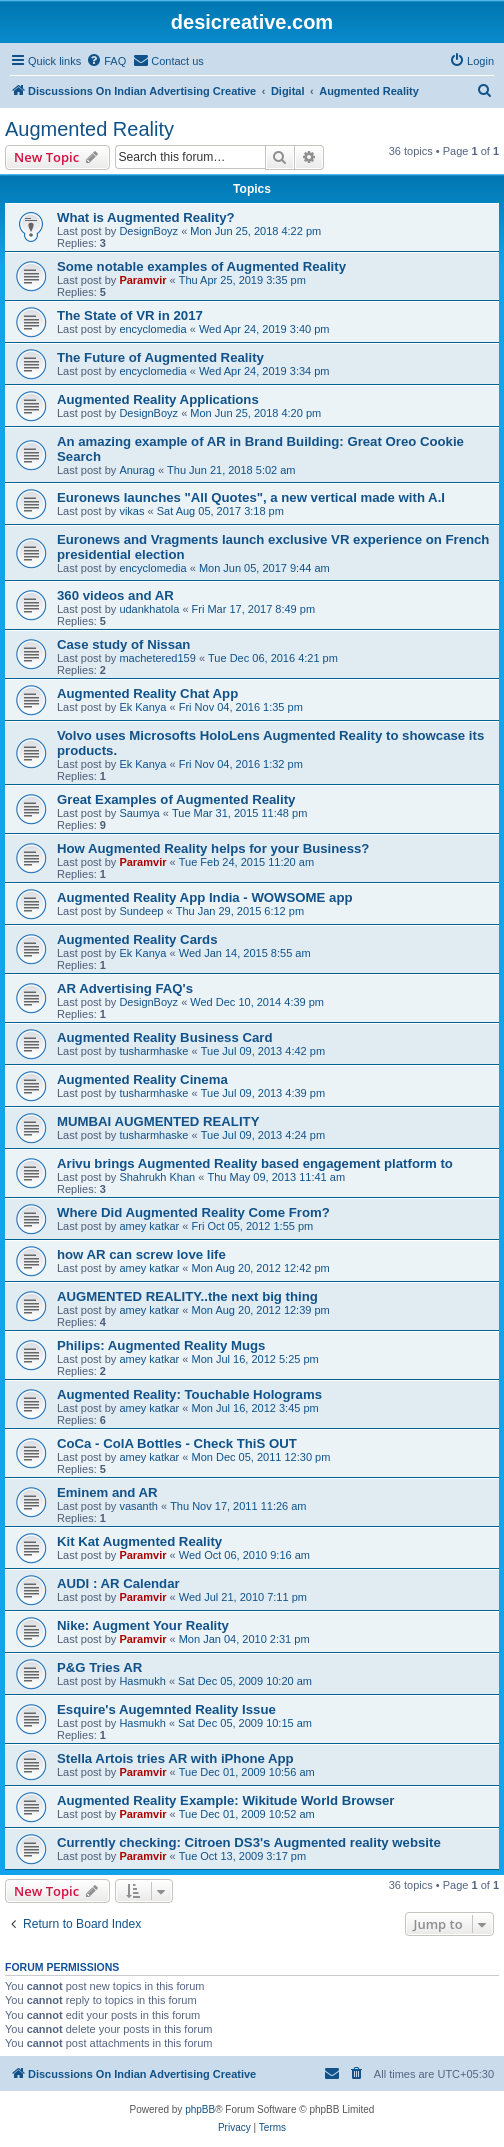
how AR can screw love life (141, 1254)
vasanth (138, 1506)
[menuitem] (106, 61)
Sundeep (141, 911)
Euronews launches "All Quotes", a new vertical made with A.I (251, 497)
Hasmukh (142, 1681)
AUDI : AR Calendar (118, 1583)
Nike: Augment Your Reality (143, 1625)
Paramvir (142, 280)
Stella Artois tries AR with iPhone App (175, 1758)
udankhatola (149, 609)
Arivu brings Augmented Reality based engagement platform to (255, 1163)
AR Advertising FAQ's (125, 988)
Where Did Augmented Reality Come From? (193, 1212)
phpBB (200, 2109)
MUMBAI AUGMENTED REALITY (158, 1121)
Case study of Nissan (123, 644)
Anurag (136, 470)
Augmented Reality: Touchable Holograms (189, 1394)
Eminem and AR (107, 1492)
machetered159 (157, 658)
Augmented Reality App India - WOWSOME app (205, 897)
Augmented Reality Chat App (147, 693)
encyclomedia (152, 329)
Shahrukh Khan (157, 1177)
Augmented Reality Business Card (164, 1037)
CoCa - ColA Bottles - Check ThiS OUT (177, 1443)
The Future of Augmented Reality (160, 357)
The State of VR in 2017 (130, 315)
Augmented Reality (89, 129)
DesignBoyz (148, 231)
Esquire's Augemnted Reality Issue (166, 1709)
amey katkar (149, 1226)
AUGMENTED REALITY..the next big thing (187, 1296)
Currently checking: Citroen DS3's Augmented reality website (249, 1842)
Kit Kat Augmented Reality (139, 1541)
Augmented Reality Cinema (142, 1079)
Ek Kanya (142, 707)
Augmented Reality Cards (137, 939)
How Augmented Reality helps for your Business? (213, 848)
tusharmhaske (153, 1051)
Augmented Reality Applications (158, 399)
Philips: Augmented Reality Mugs (161, 1345)
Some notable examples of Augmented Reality (201, 266)
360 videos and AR (115, 595)
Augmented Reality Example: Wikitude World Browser (225, 1800)
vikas (131, 511)
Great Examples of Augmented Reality (176, 799)
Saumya (139, 813)
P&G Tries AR (99, 1667)
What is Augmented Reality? (146, 217)
